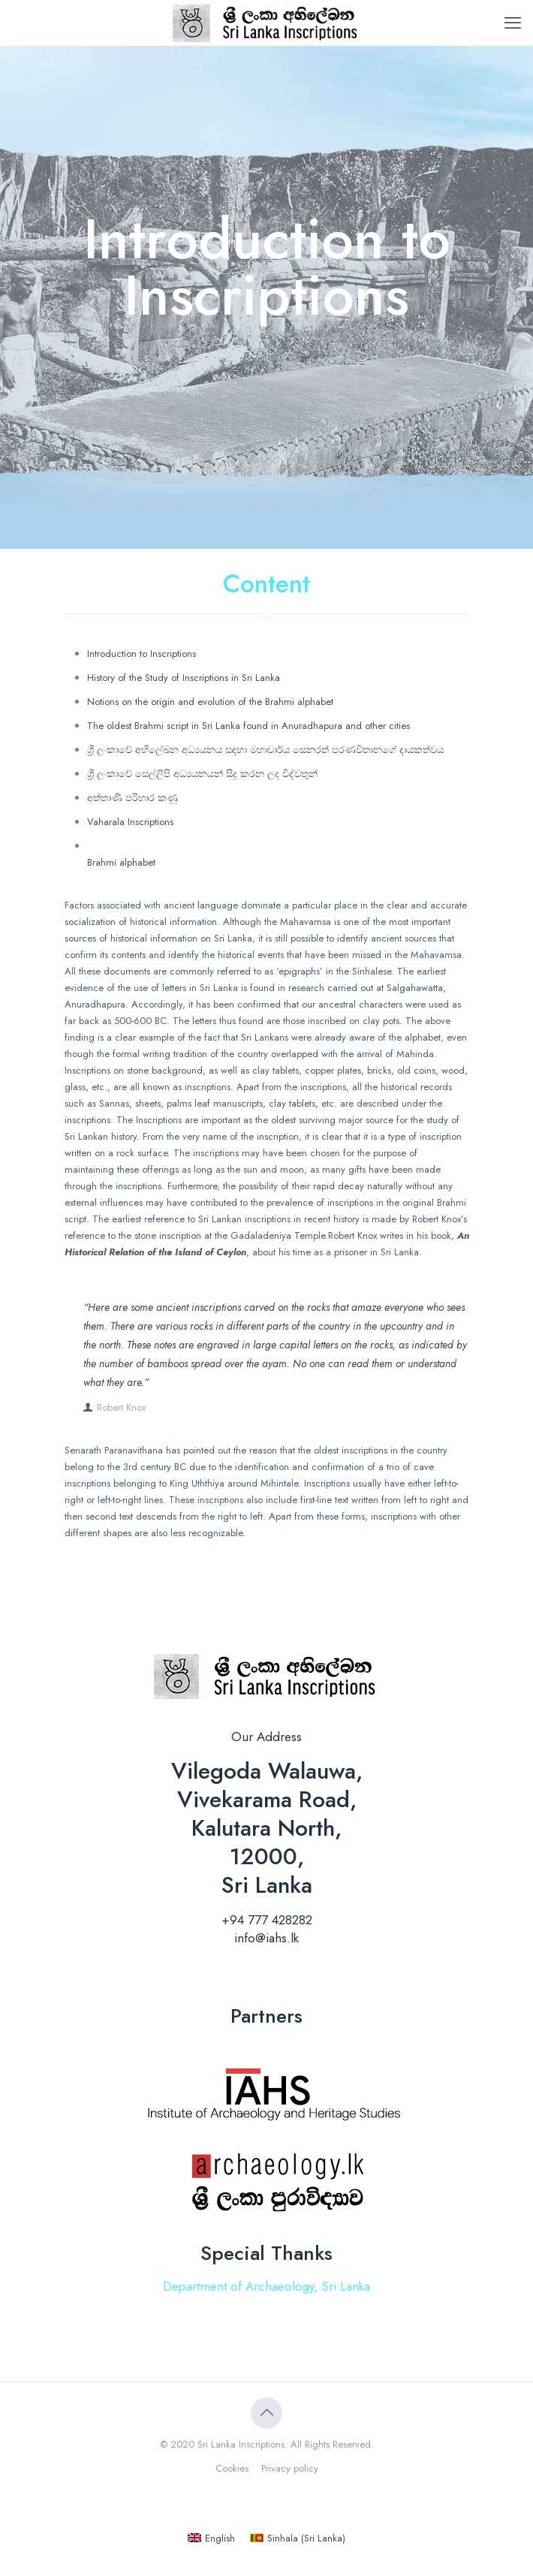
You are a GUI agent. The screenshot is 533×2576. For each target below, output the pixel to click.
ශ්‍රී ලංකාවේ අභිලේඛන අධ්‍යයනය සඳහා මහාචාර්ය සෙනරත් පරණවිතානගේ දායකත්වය (265, 750)
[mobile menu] (512, 22)
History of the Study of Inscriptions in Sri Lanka (183, 677)
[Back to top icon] (266, 2413)
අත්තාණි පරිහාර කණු (132, 798)
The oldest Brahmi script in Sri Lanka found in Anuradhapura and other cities (248, 726)
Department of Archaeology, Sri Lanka (266, 2286)
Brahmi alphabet (121, 862)
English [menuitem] (220, 2538)
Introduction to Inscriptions (141, 653)
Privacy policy (289, 2468)
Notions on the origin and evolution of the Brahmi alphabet (210, 701)
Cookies (231, 2468)
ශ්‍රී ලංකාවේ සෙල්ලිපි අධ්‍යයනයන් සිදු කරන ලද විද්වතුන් (202, 774)
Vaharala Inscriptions (130, 822)
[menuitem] (211, 2537)
